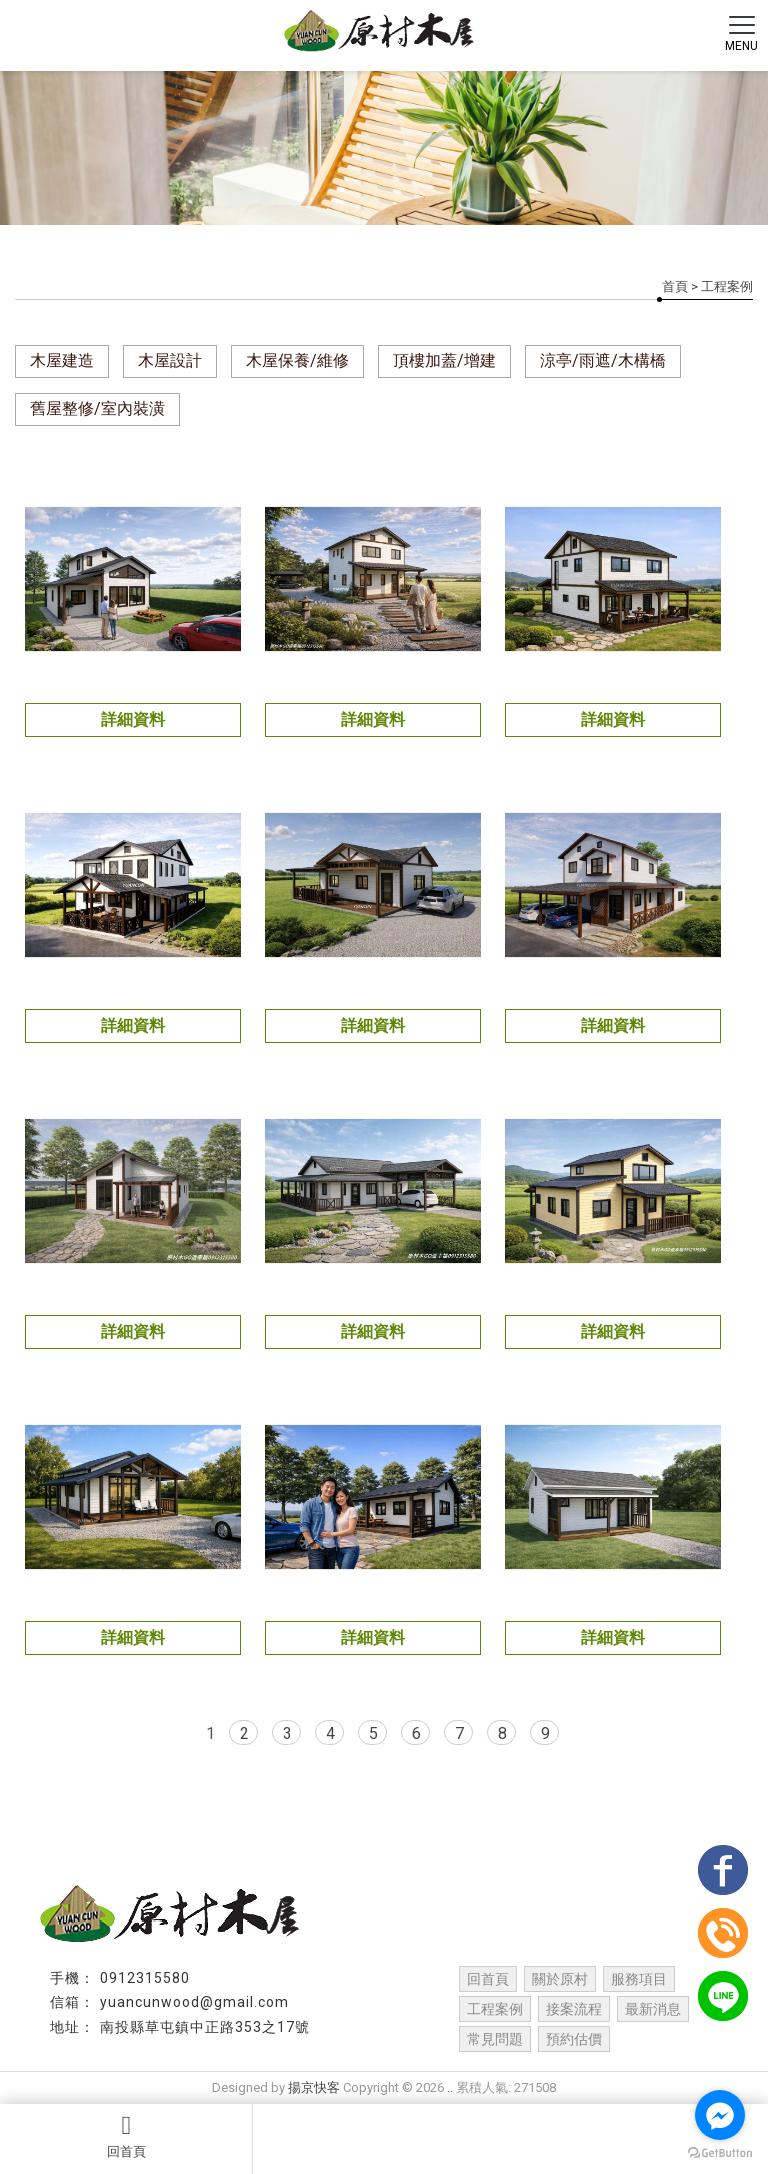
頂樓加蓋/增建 (444, 360)
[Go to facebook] (720, 2115)
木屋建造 (62, 360)
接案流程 (574, 2009)
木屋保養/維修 (297, 360)
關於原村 (560, 1979)
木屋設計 (170, 360)
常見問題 (495, 2039)
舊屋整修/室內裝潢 (97, 408)
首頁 (675, 286)
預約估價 (574, 2039)
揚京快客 (314, 2087)
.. (450, 2087)
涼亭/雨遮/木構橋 (603, 360)
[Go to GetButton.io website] (720, 2153)
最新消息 (653, 2009)
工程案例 (495, 2009)
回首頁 (126, 2136)
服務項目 (639, 1979)
